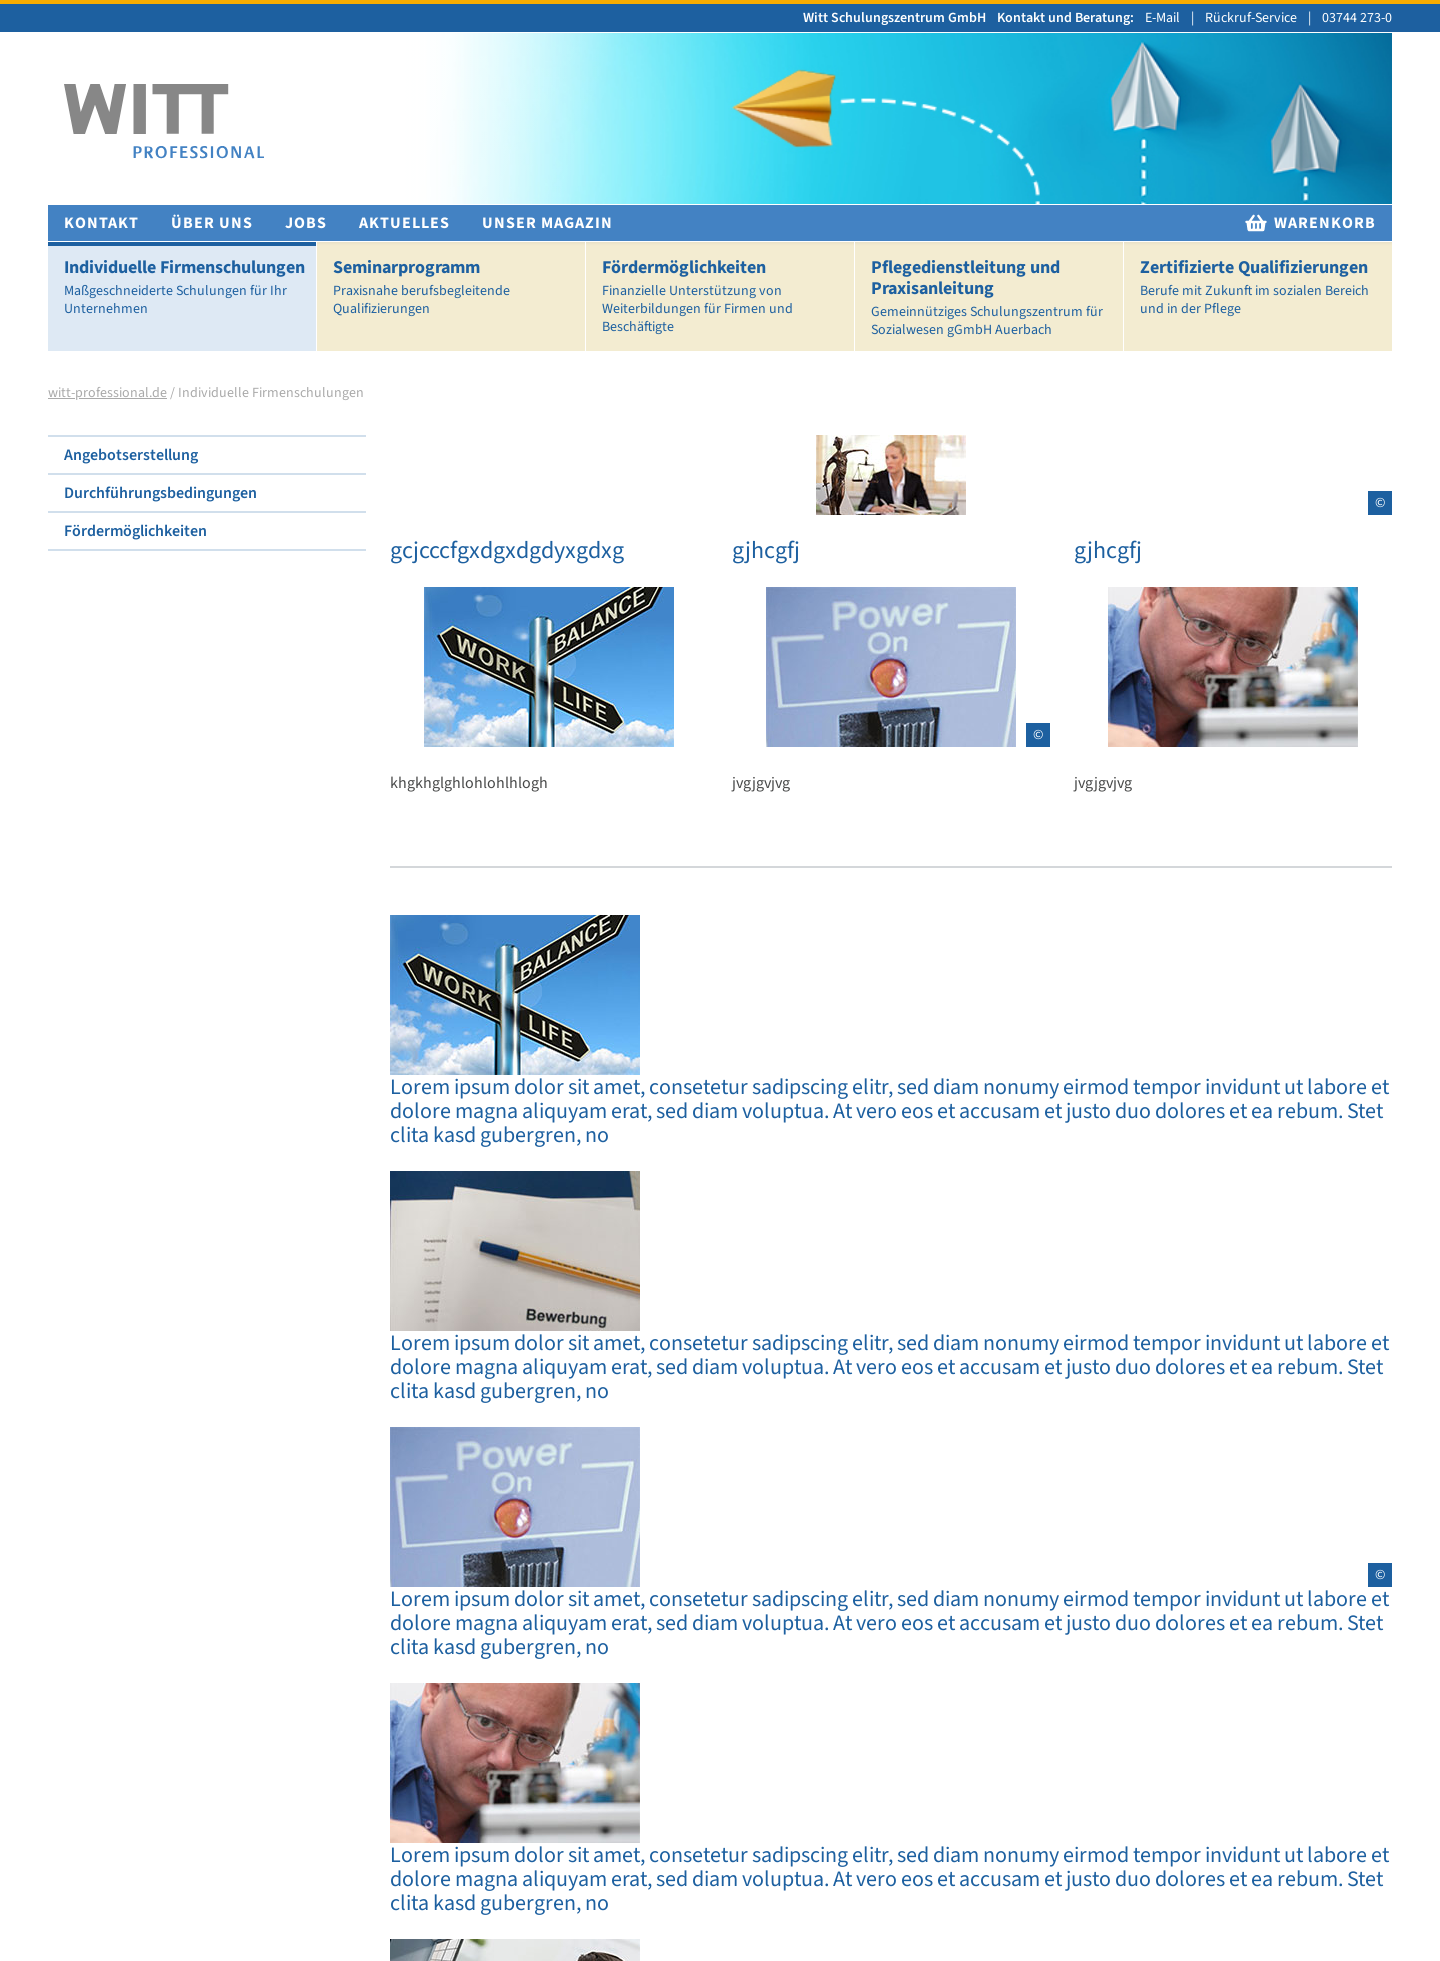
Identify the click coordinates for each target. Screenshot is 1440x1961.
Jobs (306, 223)
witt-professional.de (107, 393)
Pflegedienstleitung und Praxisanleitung (993, 297)
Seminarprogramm (455, 287)
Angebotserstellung (131, 455)
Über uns (212, 223)
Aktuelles (404, 223)
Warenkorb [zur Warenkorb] (1310, 223)
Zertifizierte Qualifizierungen (1262, 287)
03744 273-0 (1357, 18)
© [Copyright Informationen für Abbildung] (1380, 503)
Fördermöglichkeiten (724, 296)
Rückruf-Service (1251, 18)
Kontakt (101, 223)
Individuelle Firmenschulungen (186, 287)
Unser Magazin (547, 223)
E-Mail (1162, 18)
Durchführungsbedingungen (160, 493)
